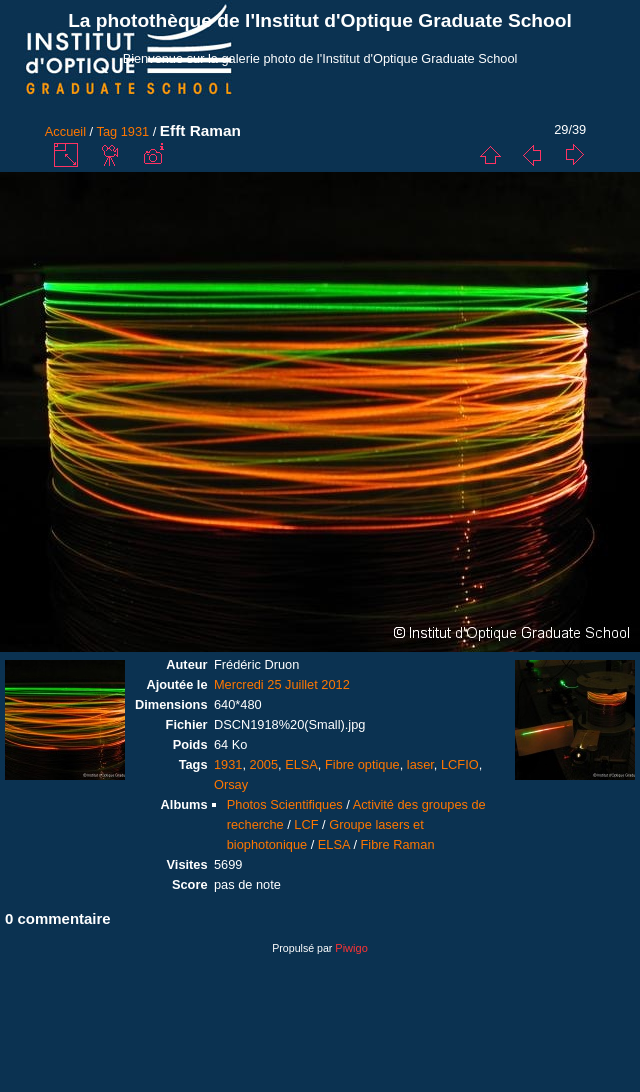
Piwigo (351, 948)
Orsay (231, 784)
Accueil (65, 131)
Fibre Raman (398, 844)
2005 (264, 764)
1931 (135, 131)
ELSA (301, 764)
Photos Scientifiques (285, 804)
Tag (107, 131)
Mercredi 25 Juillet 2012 (282, 684)
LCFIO (460, 764)
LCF (306, 824)
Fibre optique (362, 764)
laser (420, 764)
